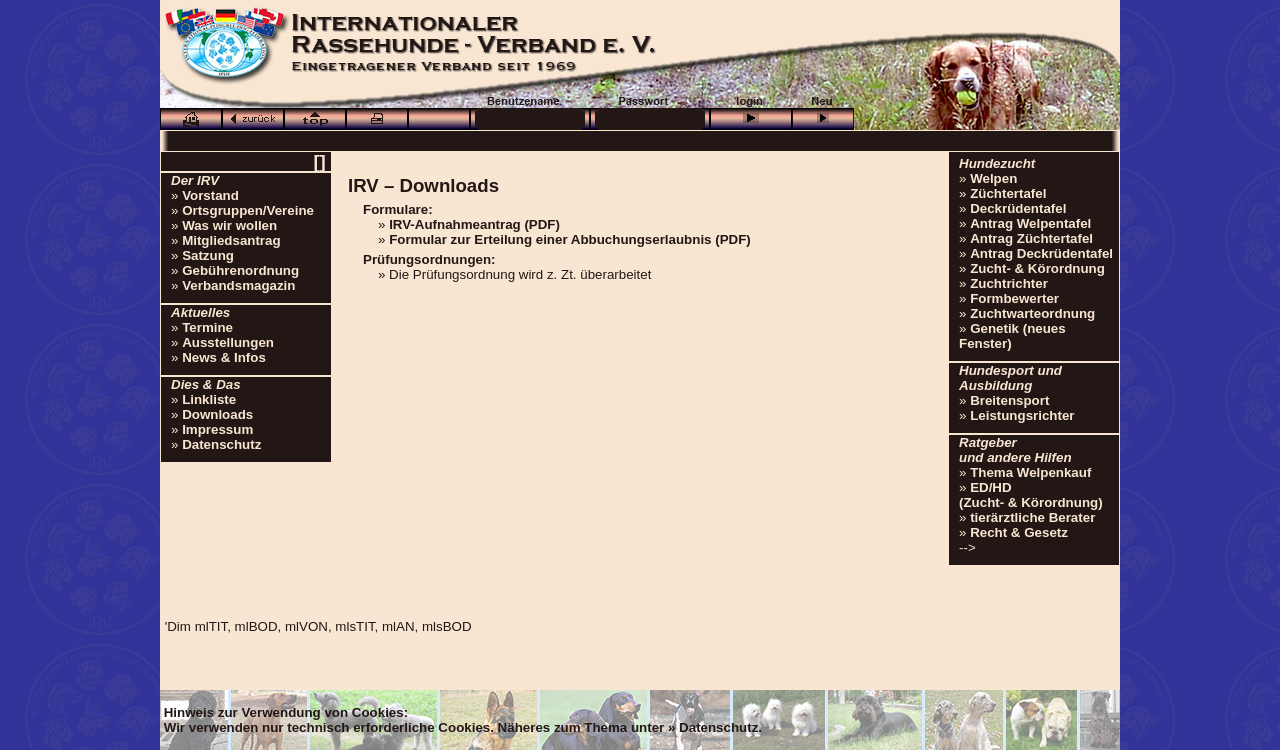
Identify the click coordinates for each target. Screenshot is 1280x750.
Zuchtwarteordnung (1032, 313)
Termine (207, 327)
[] (319, 161)
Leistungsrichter (1022, 415)
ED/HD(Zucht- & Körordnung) (1031, 495)
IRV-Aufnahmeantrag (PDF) (474, 224)
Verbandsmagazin (238, 285)
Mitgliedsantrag (231, 240)
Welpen (993, 178)
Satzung (208, 255)
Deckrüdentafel (1018, 208)
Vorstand (210, 195)
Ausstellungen (228, 342)
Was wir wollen (229, 225)
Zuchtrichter (1009, 283)
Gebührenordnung (240, 270)
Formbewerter (1014, 298)
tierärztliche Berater (1032, 517)
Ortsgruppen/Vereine (248, 210)
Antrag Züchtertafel (1031, 238)
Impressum (217, 429)
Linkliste (209, 399)
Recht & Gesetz (1019, 532)
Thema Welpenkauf (1030, 472)
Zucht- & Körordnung (1037, 268)
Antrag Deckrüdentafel (1041, 253)
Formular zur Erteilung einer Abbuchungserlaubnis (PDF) (570, 239)
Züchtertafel (1008, 193)
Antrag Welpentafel (1030, 223)
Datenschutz (221, 444)
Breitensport (1009, 400)
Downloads (217, 414)
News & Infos (224, 357)
